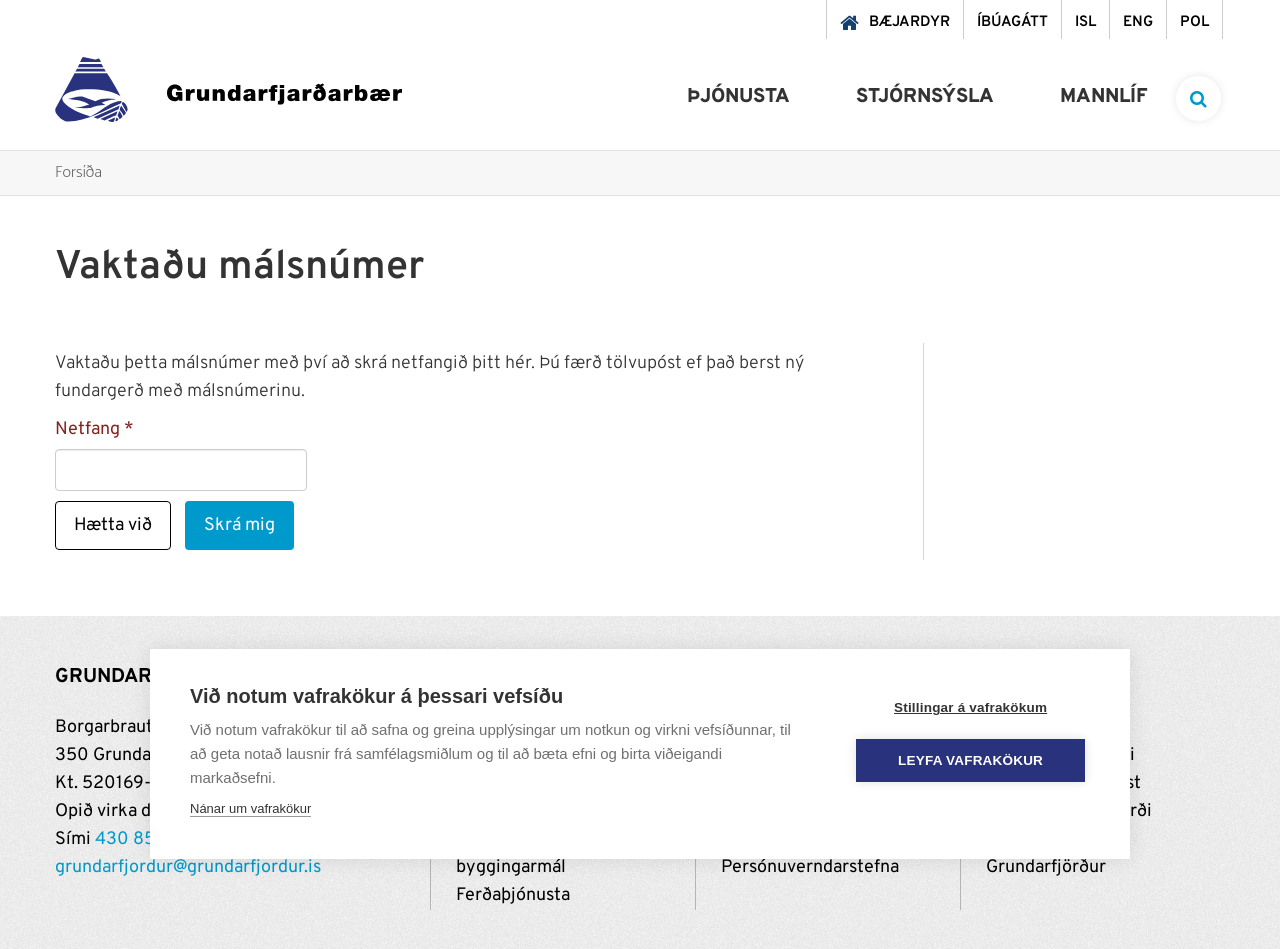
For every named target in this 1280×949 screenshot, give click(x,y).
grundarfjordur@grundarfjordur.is (188, 867)
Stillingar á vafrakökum (970, 707)
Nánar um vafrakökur (250, 808)
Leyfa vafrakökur (971, 760)
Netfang (87, 429)
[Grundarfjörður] (228, 94)
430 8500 (137, 839)
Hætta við (113, 525)
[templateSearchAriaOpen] (1198, 98)
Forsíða (78, 173)
